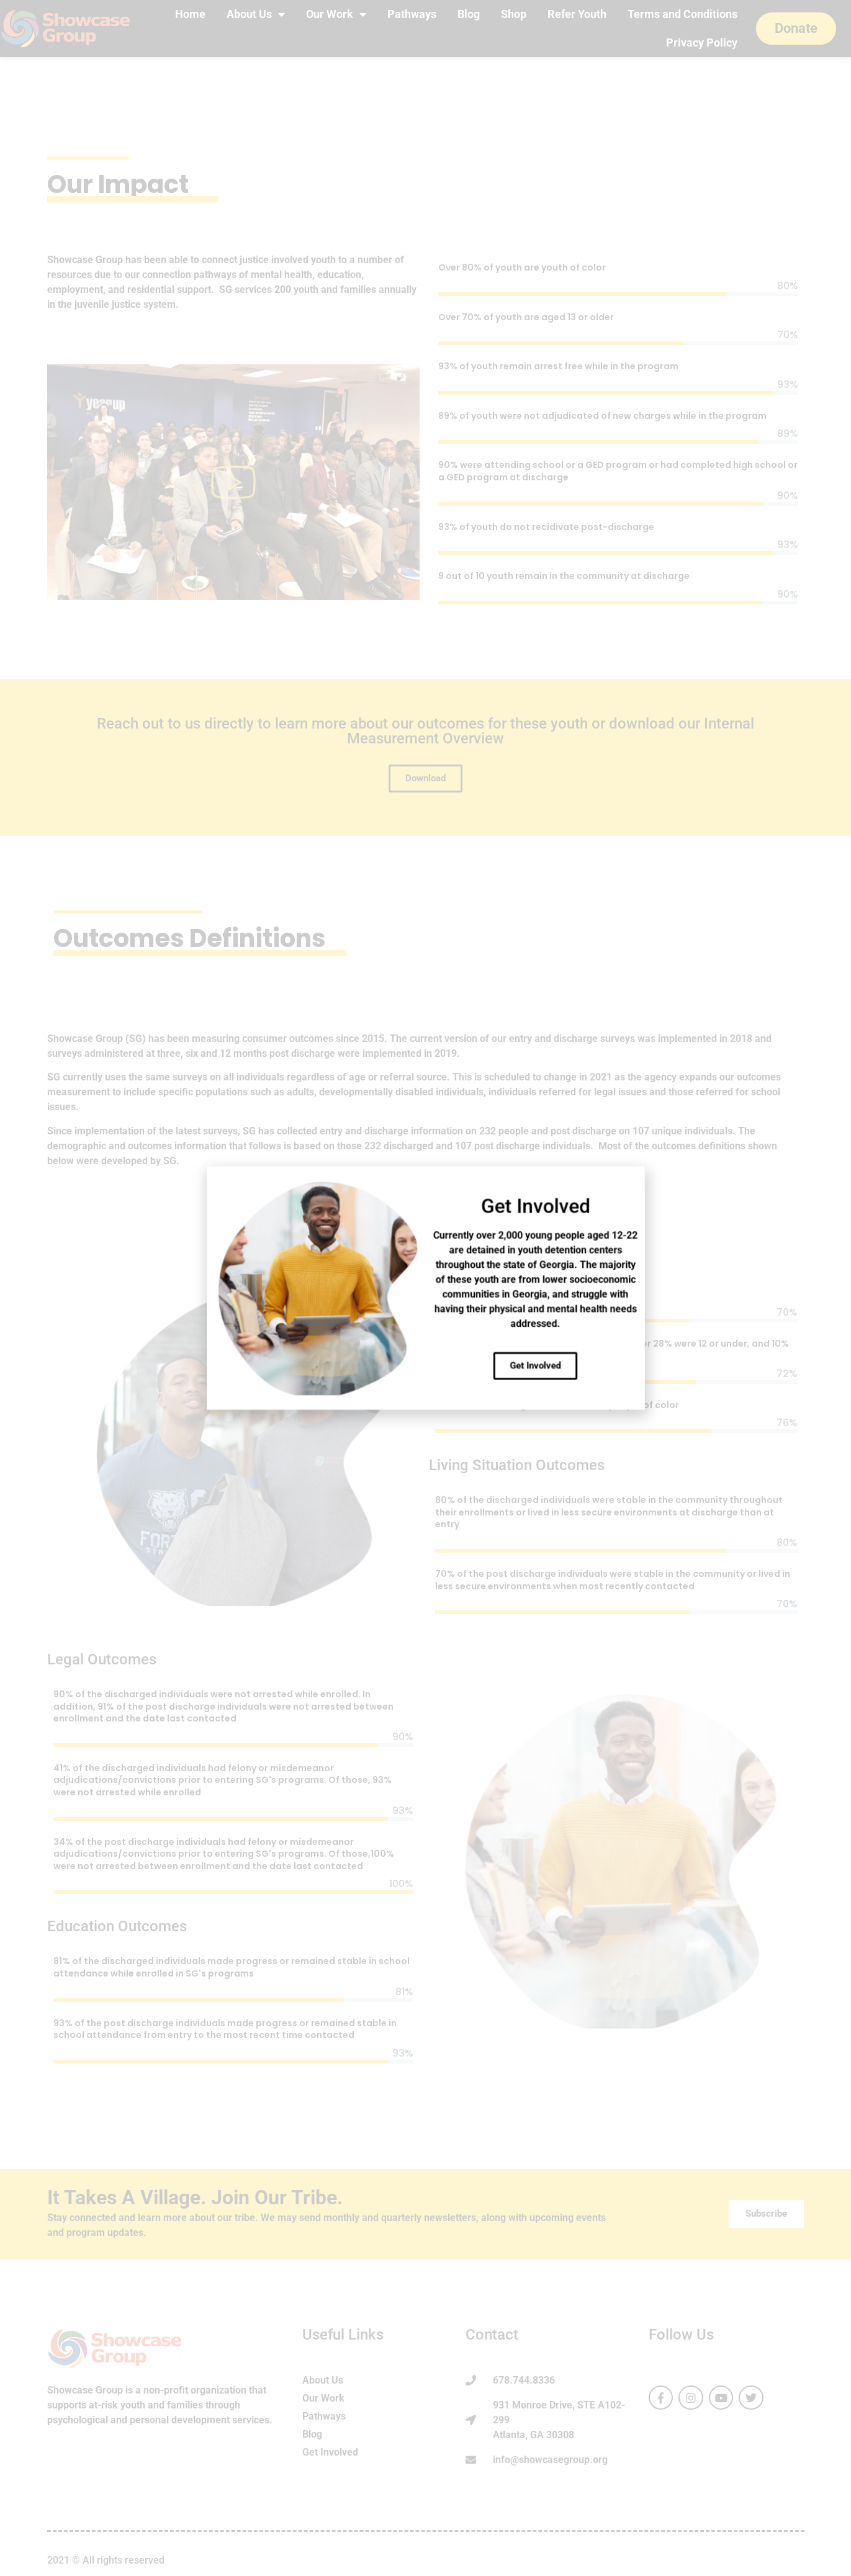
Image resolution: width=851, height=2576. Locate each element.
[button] (492, 1253)
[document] (425, 1288)
